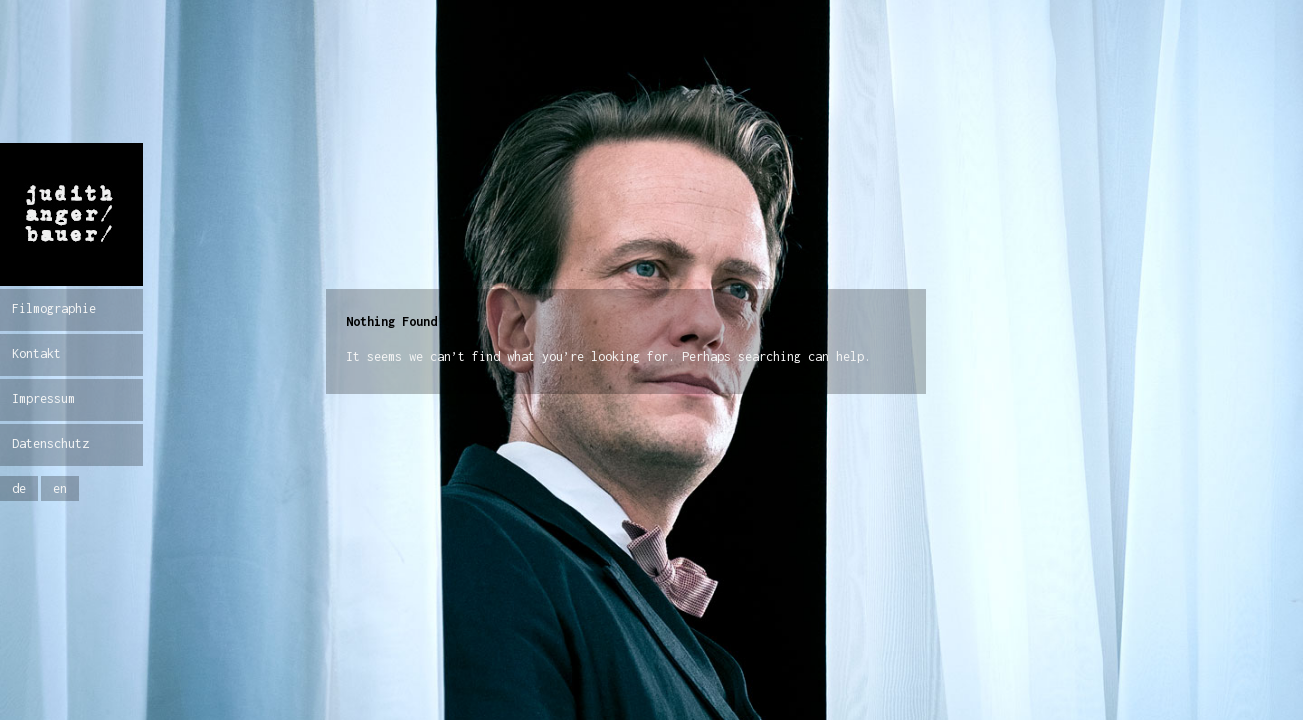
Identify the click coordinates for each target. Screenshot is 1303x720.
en (60, 488)
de (19, 488)
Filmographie (54, 308)
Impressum (43, 398)
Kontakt (36, 353)
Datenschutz (50, 443)
